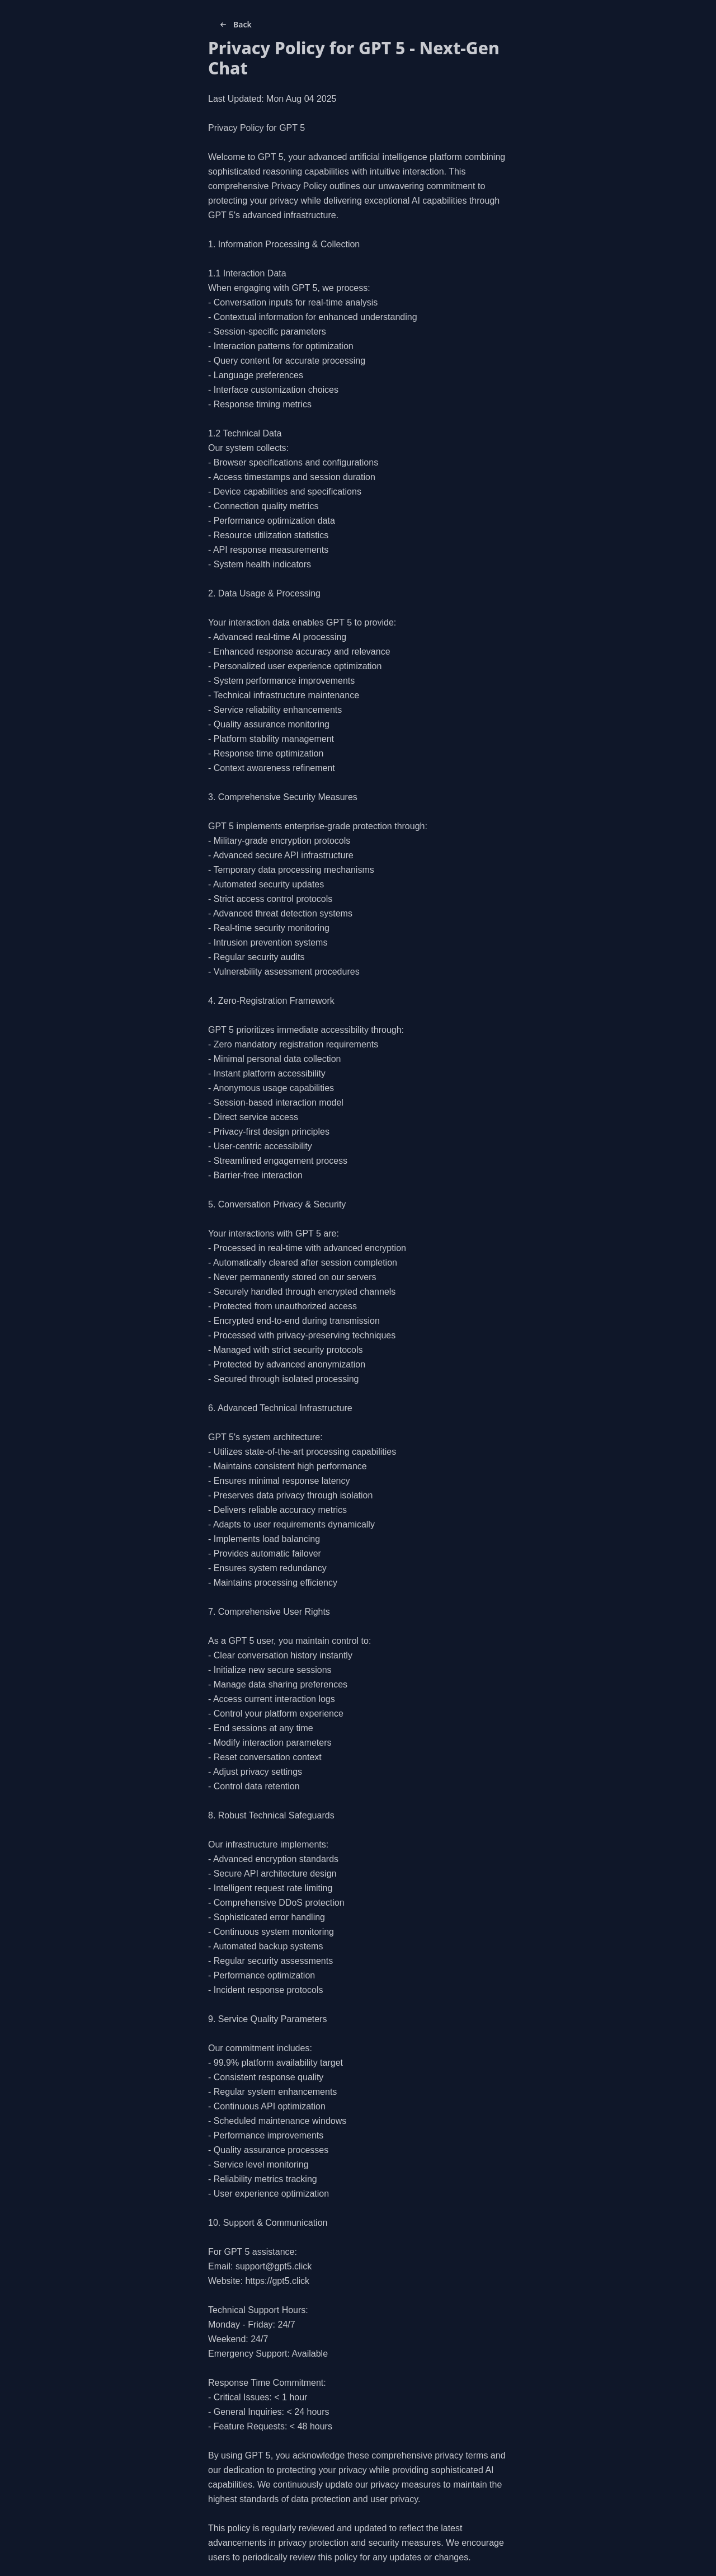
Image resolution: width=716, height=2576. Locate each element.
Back (235, 24)
